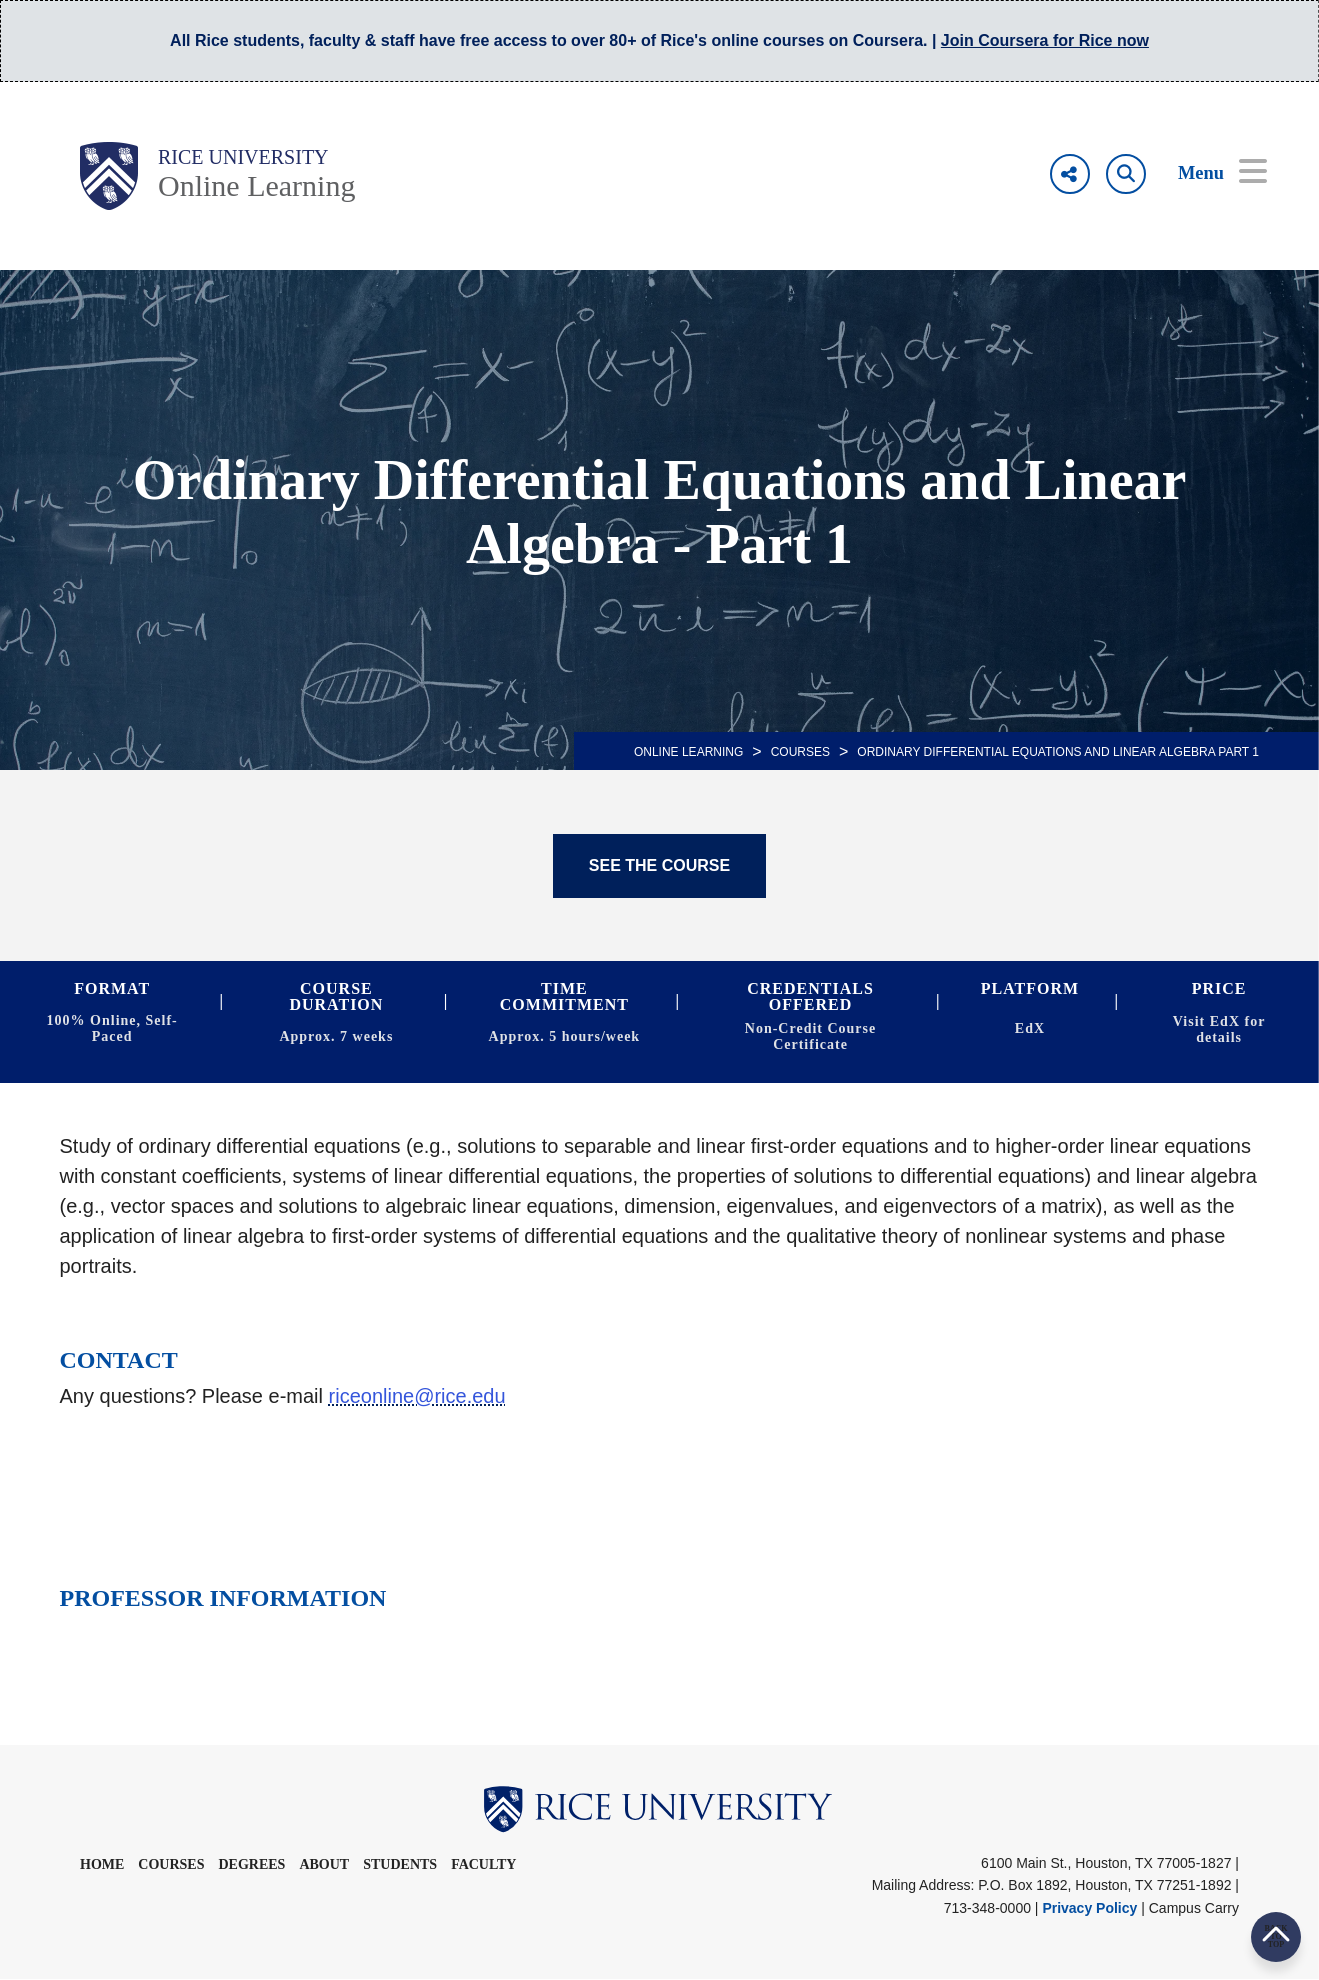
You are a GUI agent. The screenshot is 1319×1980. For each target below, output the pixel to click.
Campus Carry (1194, 1908)
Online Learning (256, 185)
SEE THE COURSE (659, 865)
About (324, 1865)
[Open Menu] (1208, 174)
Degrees (251, 1865)
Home (102, 1865)
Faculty (483, 1865)
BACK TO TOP (1275, 1936)
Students (400, 1865)
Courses (800, 752)
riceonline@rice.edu (417, 1396)
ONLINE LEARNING (688, 752)
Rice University (243, 157)
